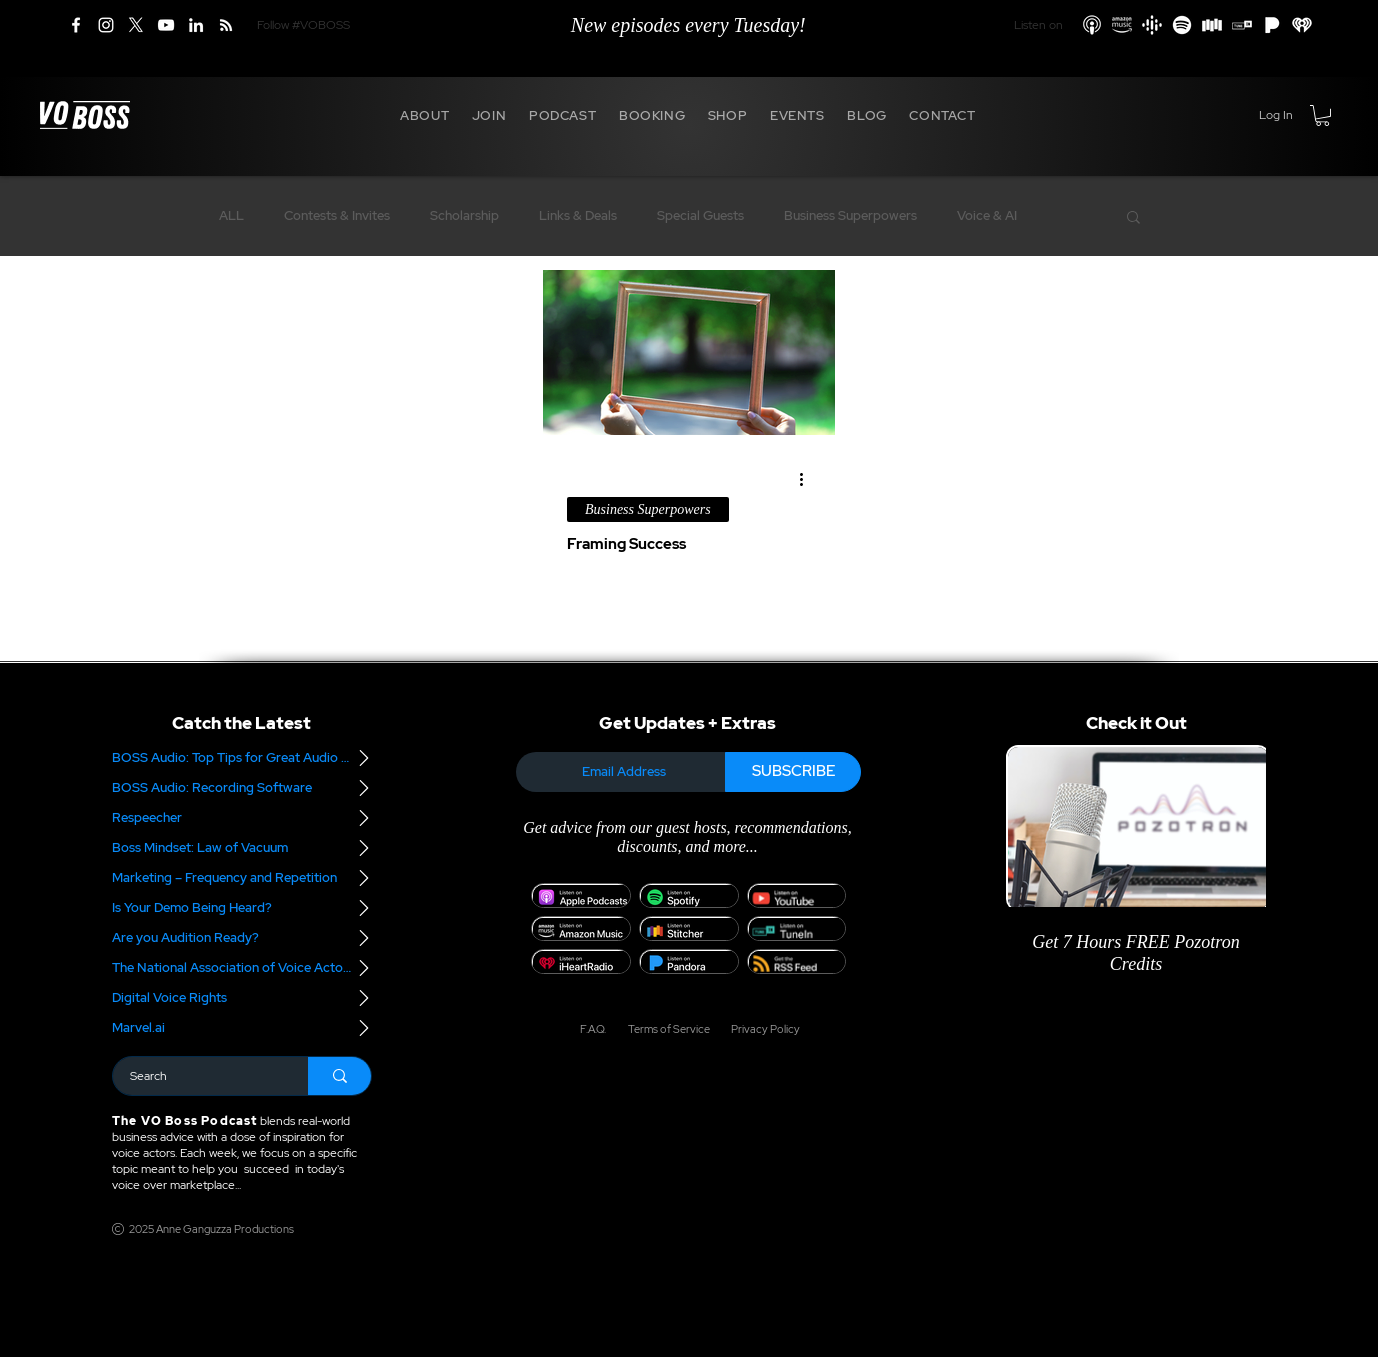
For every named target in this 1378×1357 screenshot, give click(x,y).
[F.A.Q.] (592, 1029)
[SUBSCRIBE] (793, 772)
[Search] (198, 1076)
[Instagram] (106, 25)
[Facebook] (76, 25)
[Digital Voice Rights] (242, 998)
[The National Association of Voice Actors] (242, 968)
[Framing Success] (689, 352)
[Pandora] (1272, 25)
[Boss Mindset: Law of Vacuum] (242, 848)
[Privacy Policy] (758, 1029)
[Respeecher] (242, 818)
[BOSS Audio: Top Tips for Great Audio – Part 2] (242, 758)
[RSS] (226, 25)
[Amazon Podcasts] (1122, 25)
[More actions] (808, 480)
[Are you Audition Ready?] (242, 938)
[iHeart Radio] (1302, 25)
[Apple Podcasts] (1092, 25)
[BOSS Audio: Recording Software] (242, 788)
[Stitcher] (1212, 25)
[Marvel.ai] (242, 1028)
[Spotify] (1182, 25)
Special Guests (700, 216)
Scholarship (464, 216)
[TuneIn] (1242, 25)
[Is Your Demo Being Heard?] (242, 908)
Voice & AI (987, 216)
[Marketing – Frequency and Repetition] (242, 878)
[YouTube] (166, 25)
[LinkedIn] (196, 25)
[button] (425, 115)
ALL (231, 216)
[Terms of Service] (668, 1029)
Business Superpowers (850, 216)
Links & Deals (578, 216)
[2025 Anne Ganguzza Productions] (206, 1229)
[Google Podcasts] (1152, 25)
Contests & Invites (337, 216)
